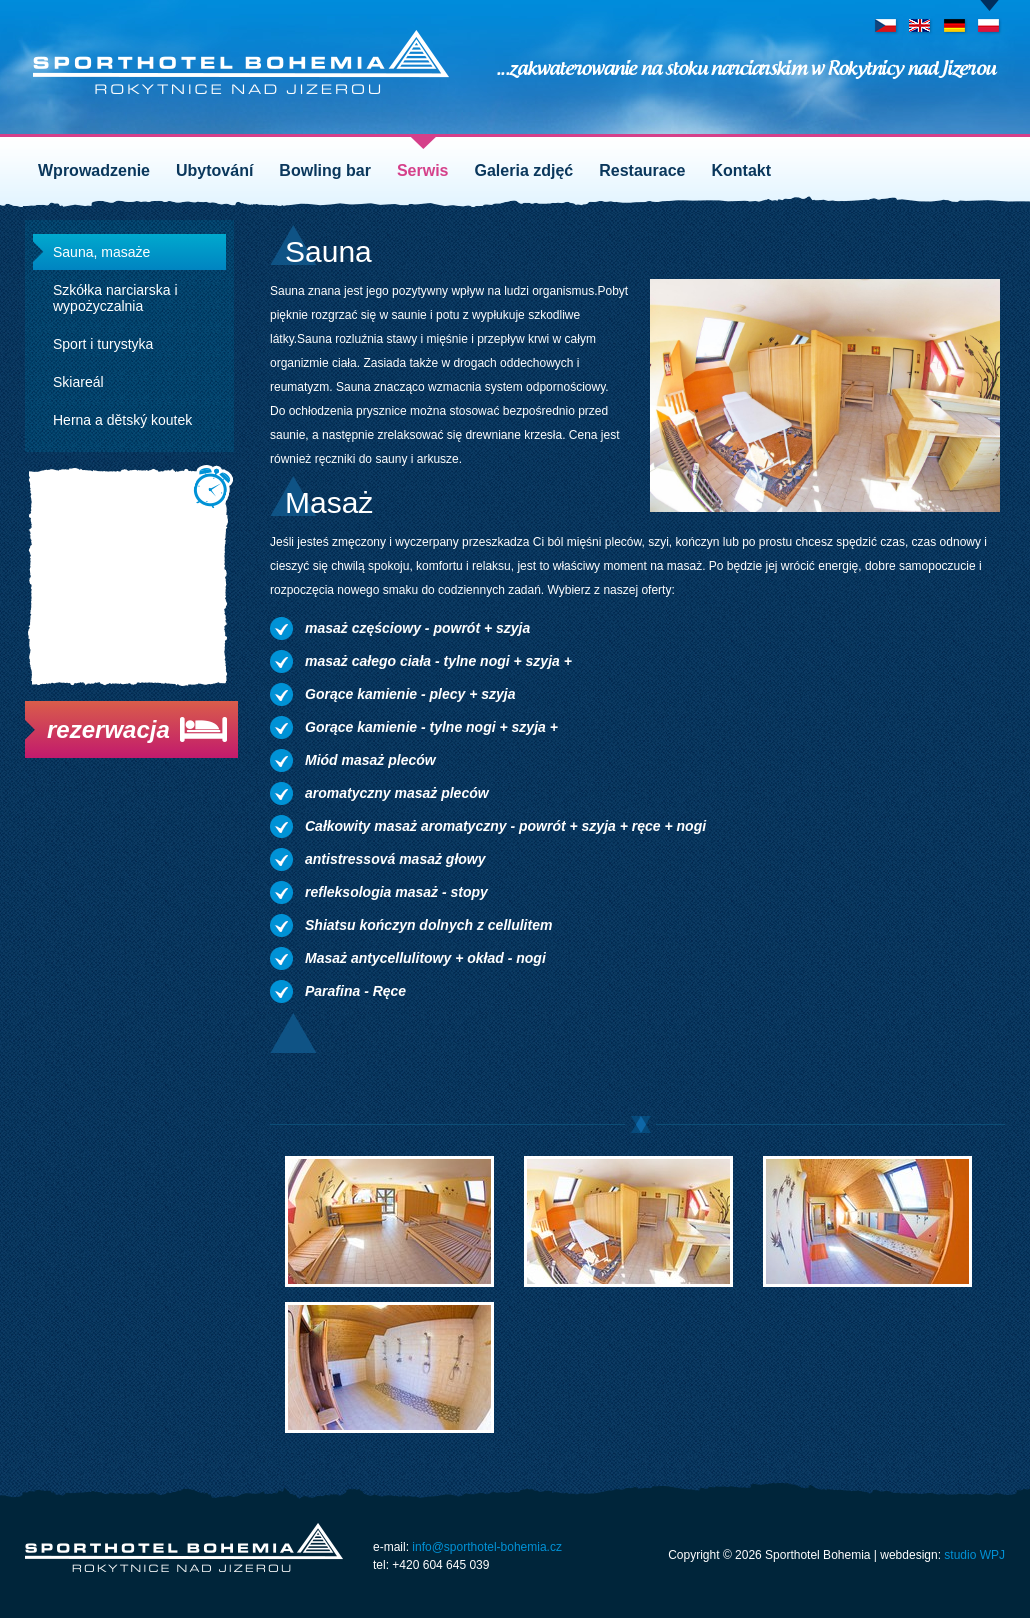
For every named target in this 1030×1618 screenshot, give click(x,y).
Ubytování (214, 170)
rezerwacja (108, 729)
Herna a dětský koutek (122, 420)
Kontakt (742, 170)
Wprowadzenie (94, 170)
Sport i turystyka (103, 344)
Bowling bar (325, 170)
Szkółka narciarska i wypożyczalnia (115, 298)
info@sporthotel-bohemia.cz (487, 1547)
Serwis (423, 170)
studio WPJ (974, 1555)
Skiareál (78, 382)
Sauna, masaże (101, 252)
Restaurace (642, 170)
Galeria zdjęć (524, 170)
